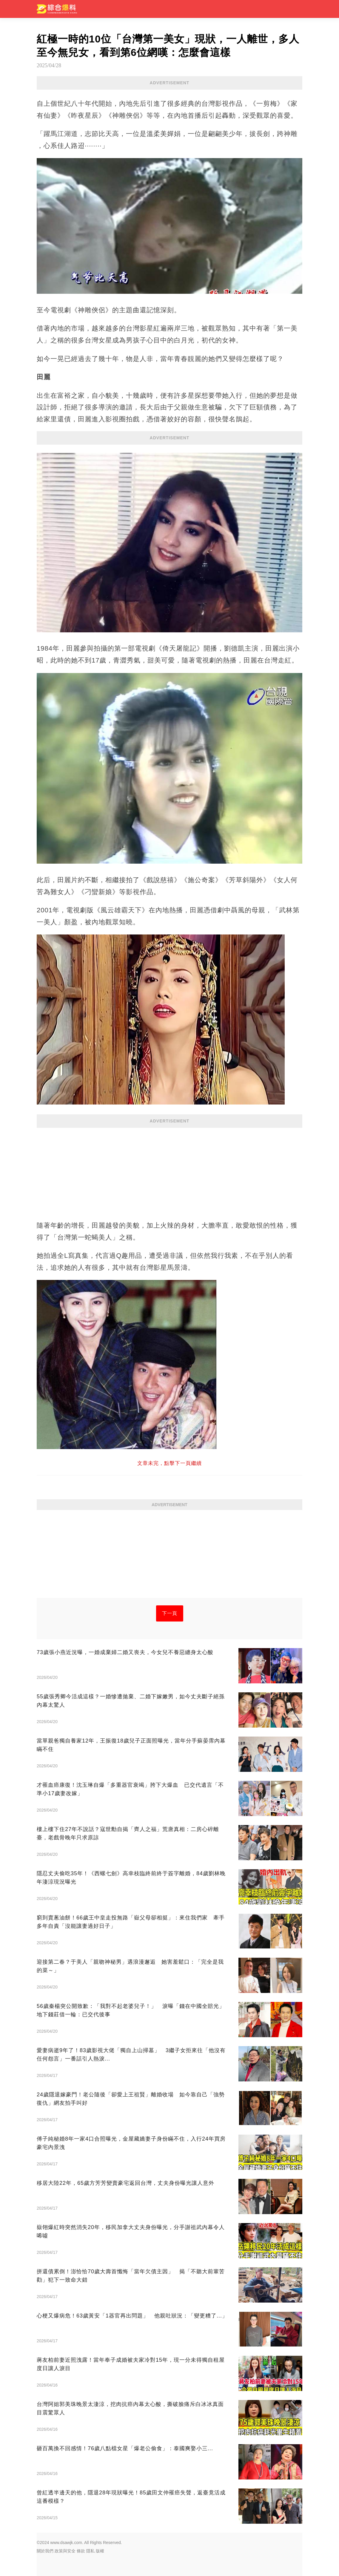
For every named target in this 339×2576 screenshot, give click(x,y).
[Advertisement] (169, 1171)
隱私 (90, 2551)
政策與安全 (65, 2551)
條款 (81, 2551)
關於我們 (45, 2551)
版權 (100, 2551)
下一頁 (169, 1613)
